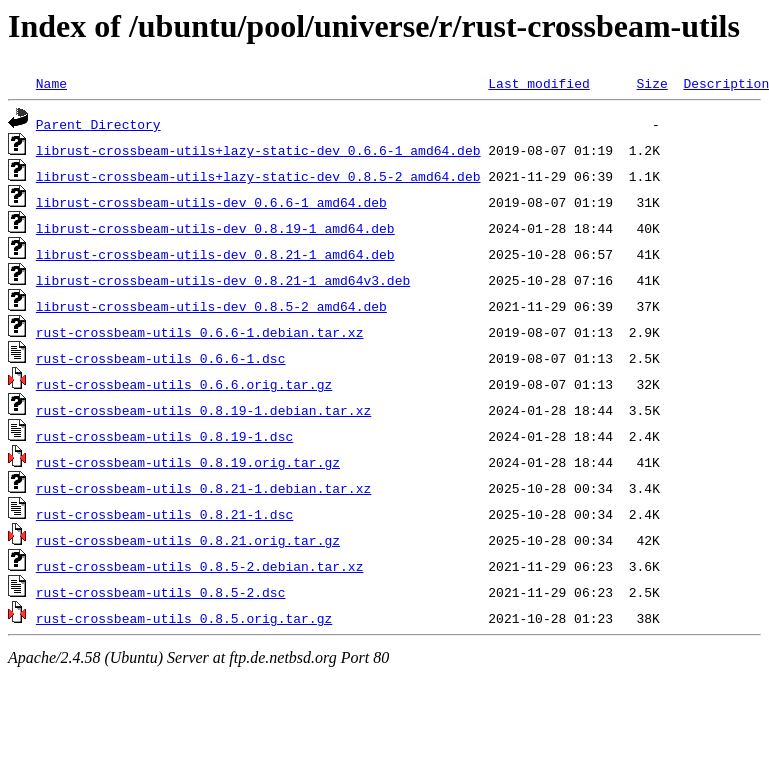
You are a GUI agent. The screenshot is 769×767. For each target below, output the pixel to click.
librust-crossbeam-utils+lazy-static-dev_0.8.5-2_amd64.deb (258, 176)
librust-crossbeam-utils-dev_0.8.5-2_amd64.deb (211, 306)
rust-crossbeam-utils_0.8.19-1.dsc (164, 436)
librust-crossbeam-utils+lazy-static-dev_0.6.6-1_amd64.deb (258, 150)
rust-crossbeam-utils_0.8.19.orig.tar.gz (188, 462)
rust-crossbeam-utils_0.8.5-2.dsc (161, 592)
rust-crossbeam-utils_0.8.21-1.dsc (164, 514)
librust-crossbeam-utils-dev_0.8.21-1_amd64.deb (215, 254)
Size (651, 83)
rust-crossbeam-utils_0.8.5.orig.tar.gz (184, 618)
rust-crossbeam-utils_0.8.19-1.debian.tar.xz (203, 410)
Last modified (538, 83)
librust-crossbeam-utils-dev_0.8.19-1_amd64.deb (215, 228)
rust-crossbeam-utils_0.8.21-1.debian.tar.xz (203, 488)
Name (51, 83)
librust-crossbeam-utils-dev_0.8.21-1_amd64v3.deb (223, 280)
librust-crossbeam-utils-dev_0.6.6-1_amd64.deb (211, 202)
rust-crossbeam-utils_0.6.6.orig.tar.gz (184, 384)
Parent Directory (98, 124)
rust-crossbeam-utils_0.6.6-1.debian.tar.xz (200, 332)
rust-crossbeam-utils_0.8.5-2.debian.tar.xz (200, 566)
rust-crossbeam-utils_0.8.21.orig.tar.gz (188, 540)
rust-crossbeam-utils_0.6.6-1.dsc (161, 358)
